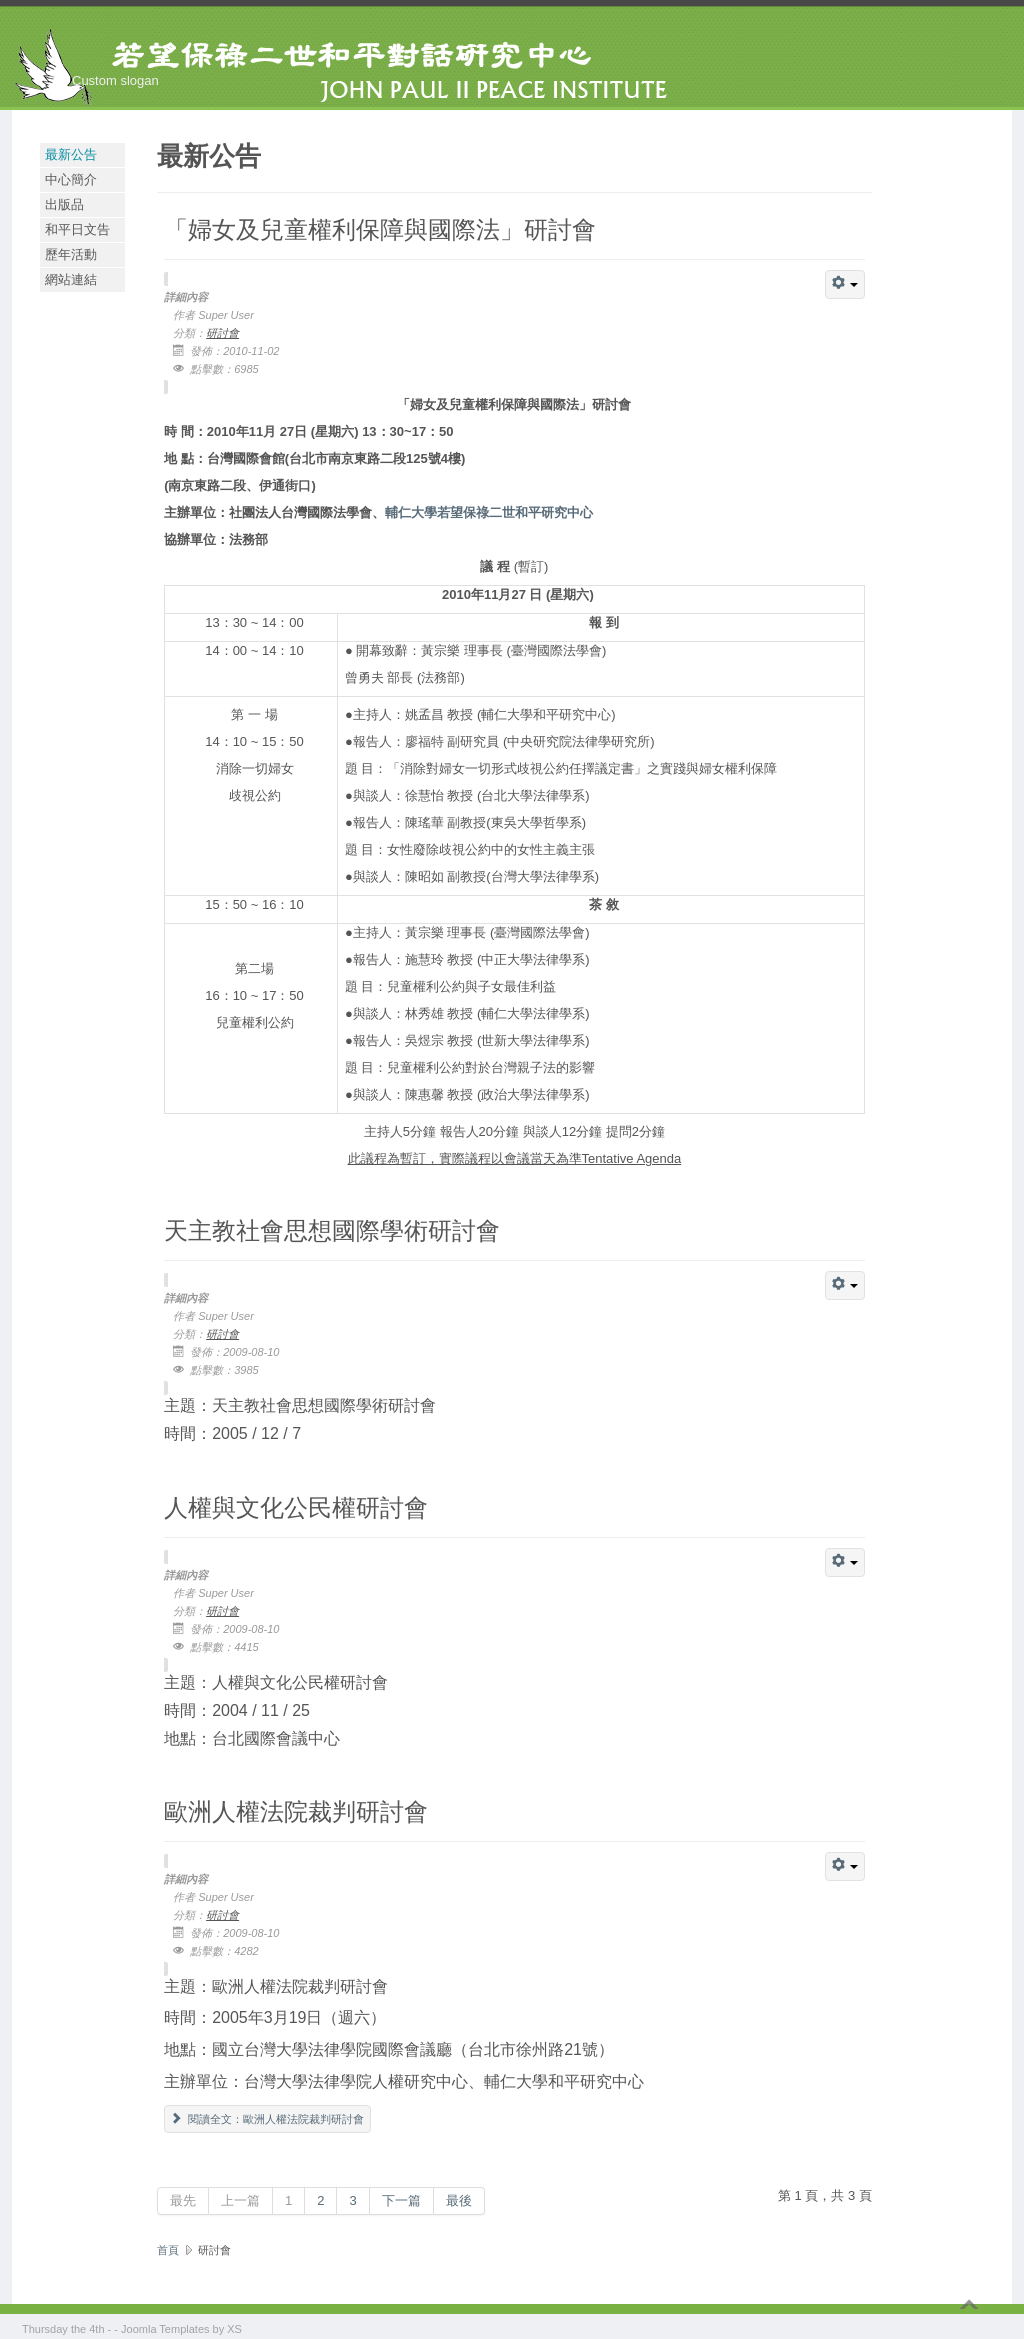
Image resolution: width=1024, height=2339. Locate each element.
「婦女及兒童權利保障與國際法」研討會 (380, 228)
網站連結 (71, 279)
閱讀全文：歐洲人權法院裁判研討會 (267, 2119)
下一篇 (401, 2200)
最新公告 (71, 154)
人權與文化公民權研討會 (296, 1506)
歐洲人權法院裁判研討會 (296, 1810)
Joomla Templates (165, 2329)
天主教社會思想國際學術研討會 (332, 1229)
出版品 (64, 204)
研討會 (222, 333)
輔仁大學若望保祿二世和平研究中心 (489, 512)
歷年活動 (71, 254)
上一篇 (240, 2200)
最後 (459, 2200)
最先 (183, 2200)
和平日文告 (77, 229)
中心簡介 (71, 179)
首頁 (168, 2250)
